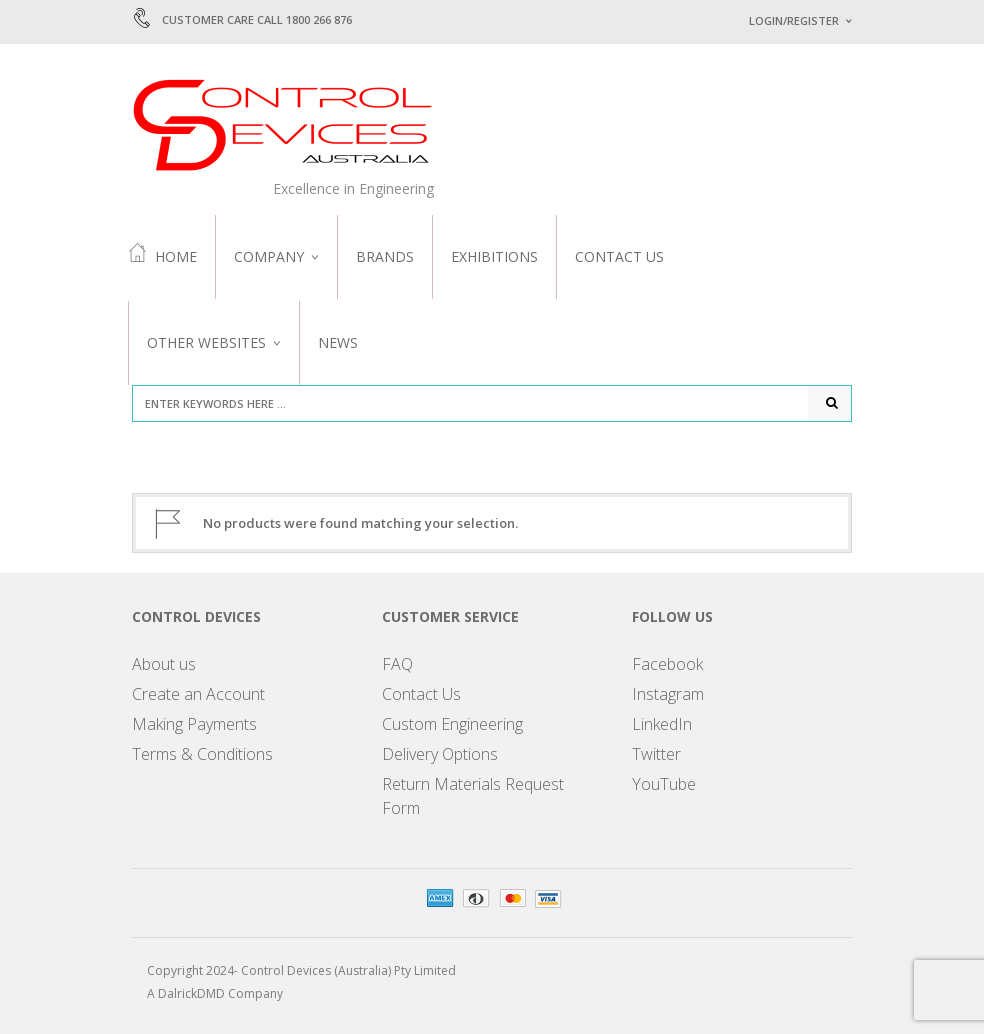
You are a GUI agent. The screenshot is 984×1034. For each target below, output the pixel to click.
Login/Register (794, 20)
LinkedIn (662, 724)
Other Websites (206, 342)
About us (164, 664)
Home (162, 255)
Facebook (667, 664)
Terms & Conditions (202, 754)
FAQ (397, 664)
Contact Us (619, 256)
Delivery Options (440, 754)
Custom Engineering (452, 724)
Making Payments (194, 724)
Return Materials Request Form (473, 796)
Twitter (656, 754)
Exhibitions (494, 256)
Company (269, 256)
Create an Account (198, 694)
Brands (385, 256)
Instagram (668, 694)
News (338, 342)
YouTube (664, 784)
